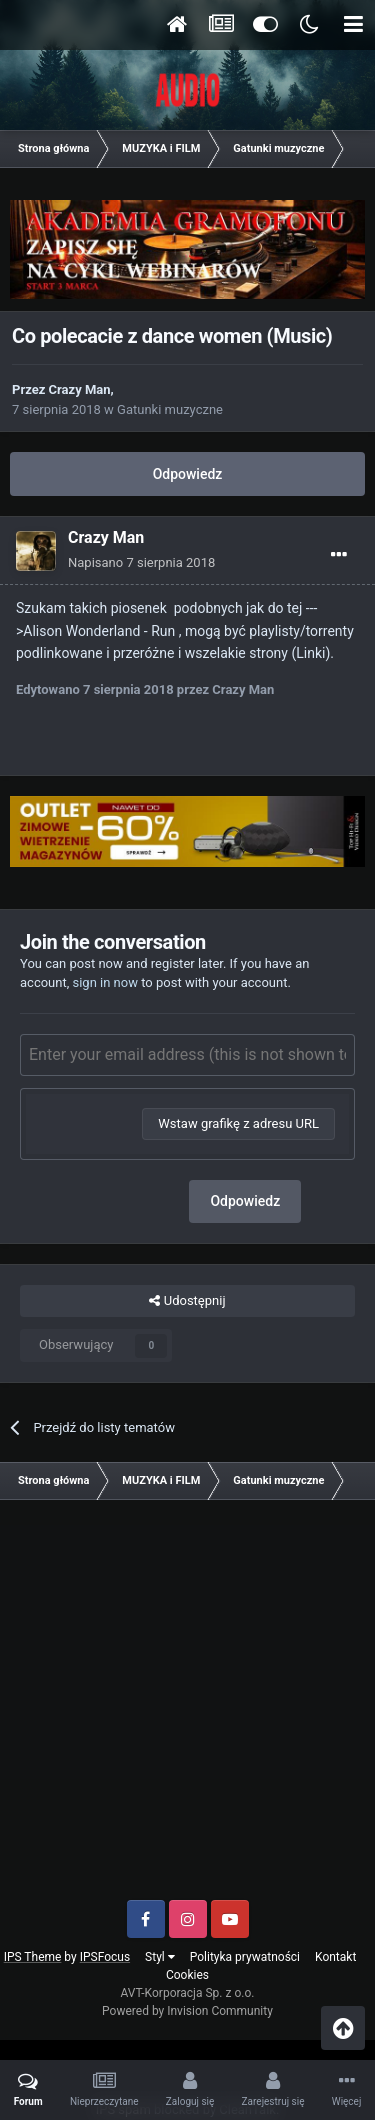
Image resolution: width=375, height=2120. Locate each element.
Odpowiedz (188, 474)
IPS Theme (33, 1957)
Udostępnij (187, 1301)
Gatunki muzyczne (170, 409)
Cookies (187, 1975)
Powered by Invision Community (187, 2011)
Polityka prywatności (245, 1957)
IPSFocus (105, 1957)
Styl (160, 1957)
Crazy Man (80, 389)
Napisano (141, 562)
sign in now (105, 982)
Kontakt (335, 1957)
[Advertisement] (187, 1707)
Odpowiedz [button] (245, 1201)
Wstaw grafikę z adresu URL (238, 1123)
